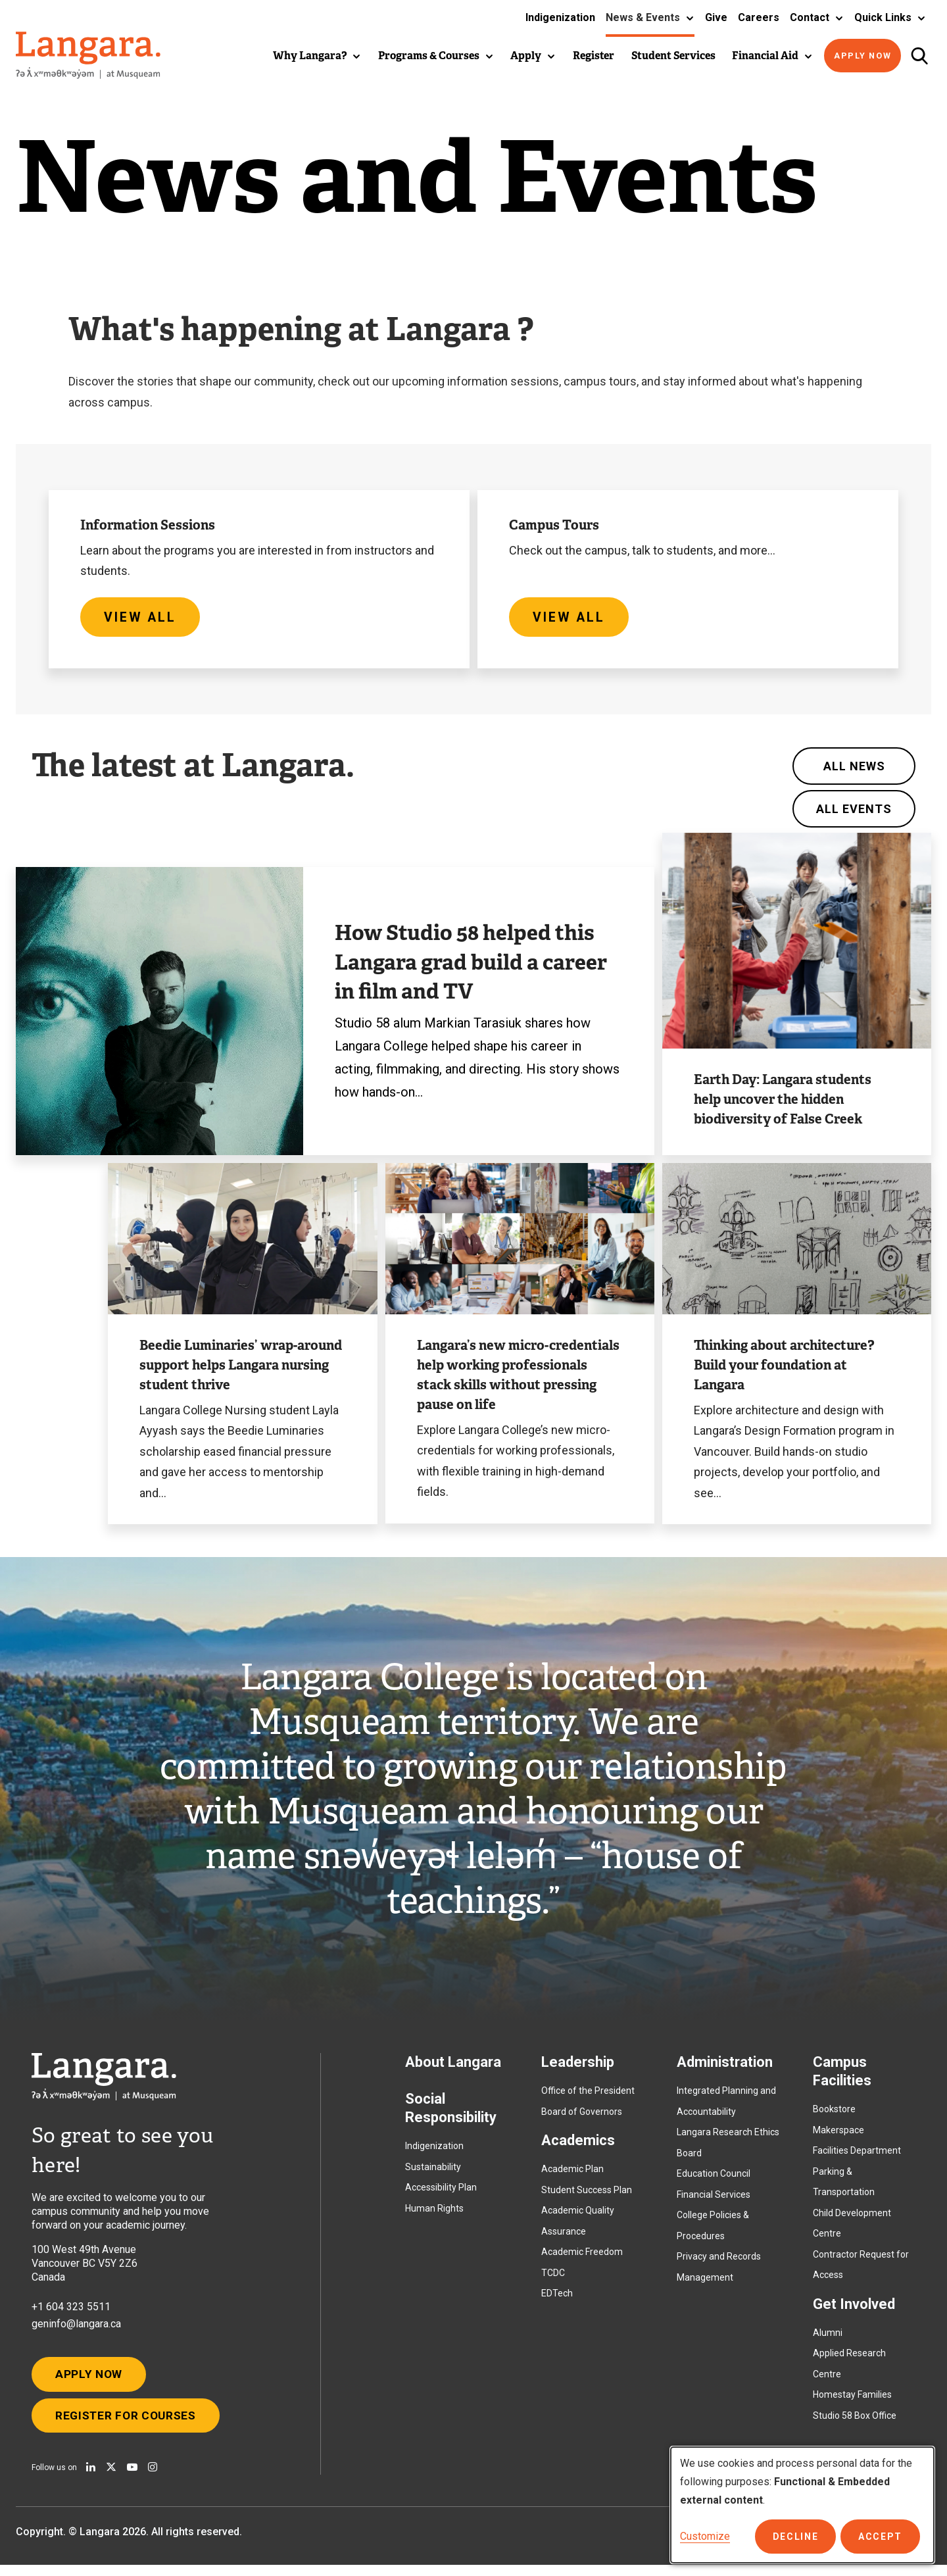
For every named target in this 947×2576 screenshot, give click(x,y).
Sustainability (433, 2171)
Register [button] (593, 55)
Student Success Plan (586, 2194)
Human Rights (434, 2213)
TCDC (553, 2277)
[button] (650, 18)
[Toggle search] (919, 55)
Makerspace (838, 2134)
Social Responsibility (451, 2113)
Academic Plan (572, 2174)
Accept (881, 2536)
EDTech (557, 2298)
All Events (854, 814)
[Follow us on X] (111, 2478)
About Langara (453, 2067)
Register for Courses (130, 2425)
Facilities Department (857, 2155)
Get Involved (854, 2308)
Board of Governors (581, 2116)
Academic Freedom (582, 2257)
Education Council (713, 2178)
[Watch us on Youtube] (132, 2478)
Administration (725, 2067)
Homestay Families (852, 2399)
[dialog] (802, 2505)
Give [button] (716, 17)
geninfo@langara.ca (76, 2329)
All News (854, 771)
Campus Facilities (842, 2076)
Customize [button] (705, 2536)
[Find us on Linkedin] (91, 2478)
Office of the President (588, 2096)
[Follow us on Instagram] (152, 2478)
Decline (799, 2536)
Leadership (577, 2067)
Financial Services (713, 2199)
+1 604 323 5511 (71, 2312)
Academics (578, 2145)
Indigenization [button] (560, 17)
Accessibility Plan (441, 2192)
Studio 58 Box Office (854, 2420)
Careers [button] (758, 17)
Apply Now (863, 56)
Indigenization (434, 2151)
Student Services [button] (673, 55)
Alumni (827, 2337)
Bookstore (834, 2114)
